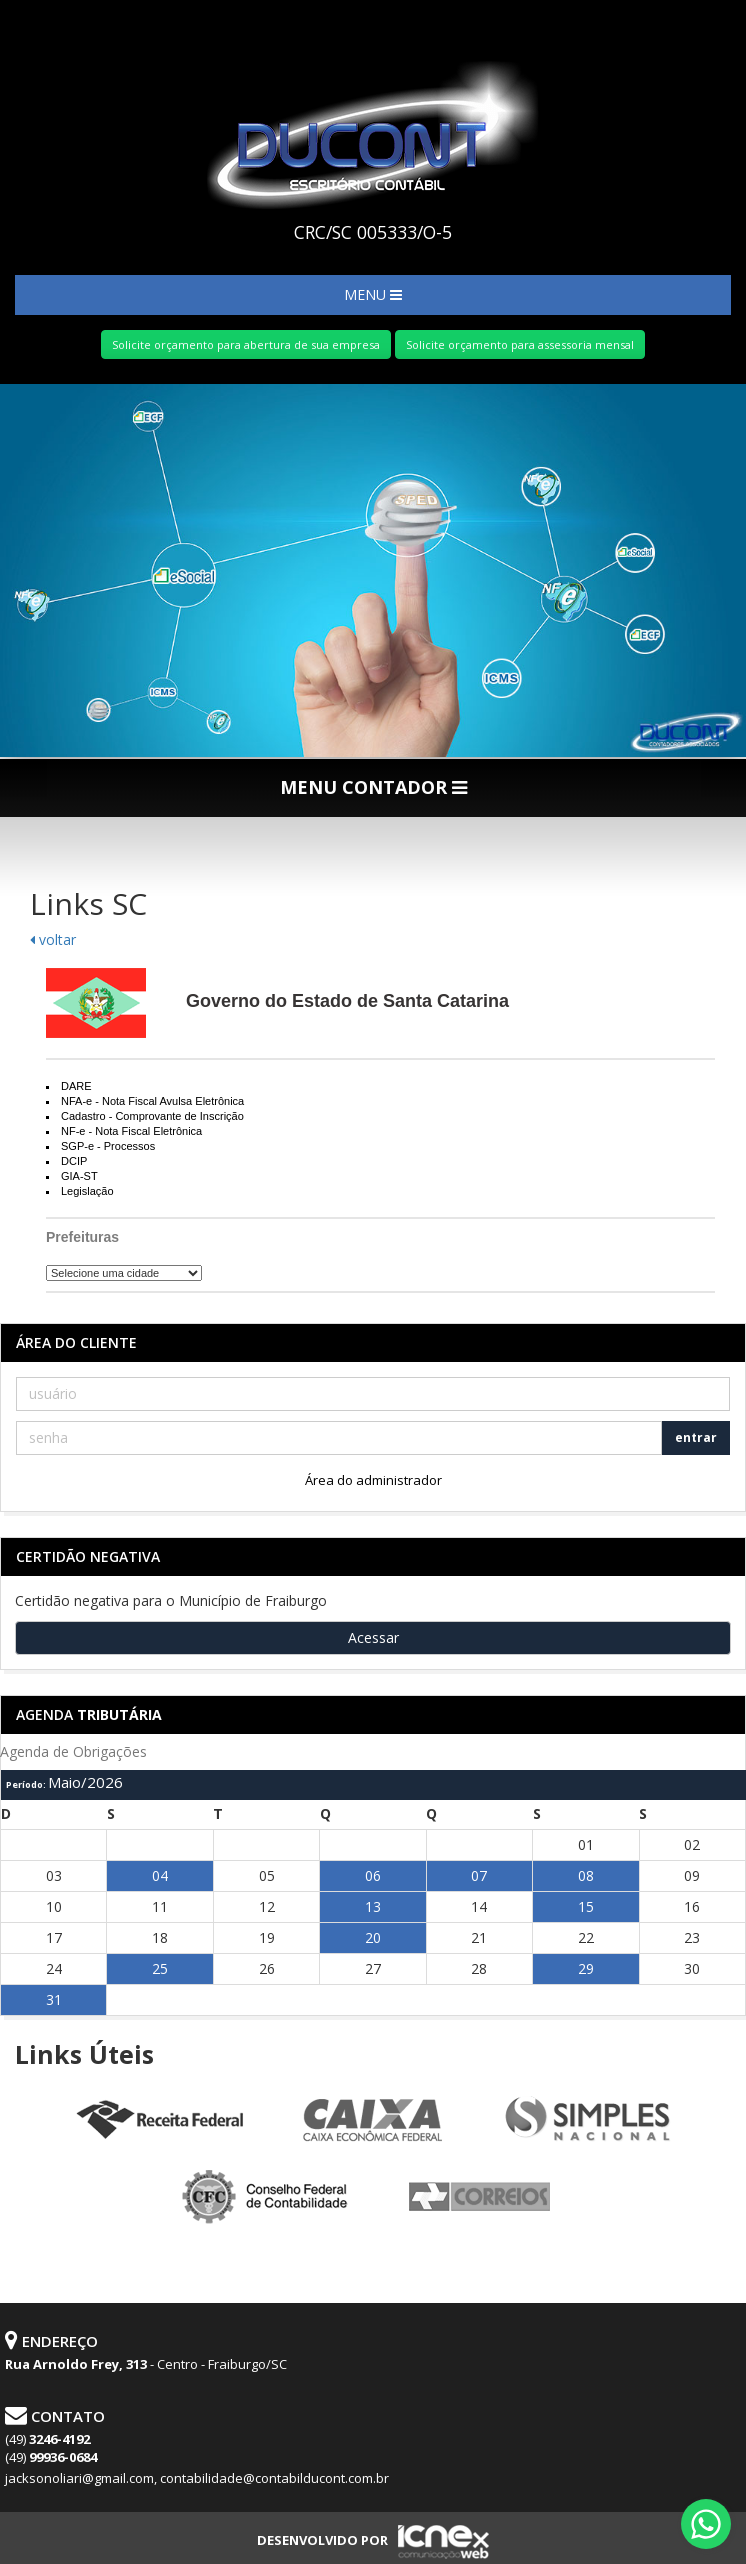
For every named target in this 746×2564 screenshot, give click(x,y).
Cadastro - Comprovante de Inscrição (152, 1116)
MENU (373, 294)
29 (586, 1968)
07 (479, 1875)
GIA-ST (79, 1176)
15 (586, 1906)
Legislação (87, 1191)
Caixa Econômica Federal (373, 2121)
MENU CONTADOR (373, 787)
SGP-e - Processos (108, 1146)
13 (373, 1906)
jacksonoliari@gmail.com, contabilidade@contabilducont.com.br (197, 2478)
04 (160, 1875)
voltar (53, 939)
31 (54, 1999)
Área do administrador (373, 1480)
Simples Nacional (587, 2121)
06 (373, 1875)
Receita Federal (159, 2121)
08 (586, 1875)
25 (160, 1968)
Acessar (373, 1637)
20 (373, 1937)
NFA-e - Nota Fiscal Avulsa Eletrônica (152, 1101)
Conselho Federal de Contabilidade (266, 2198)
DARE (76, 1086)
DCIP (74, 1161)
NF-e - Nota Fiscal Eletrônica (131, 1131)
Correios (480, 2198)
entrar (696, 1437)
